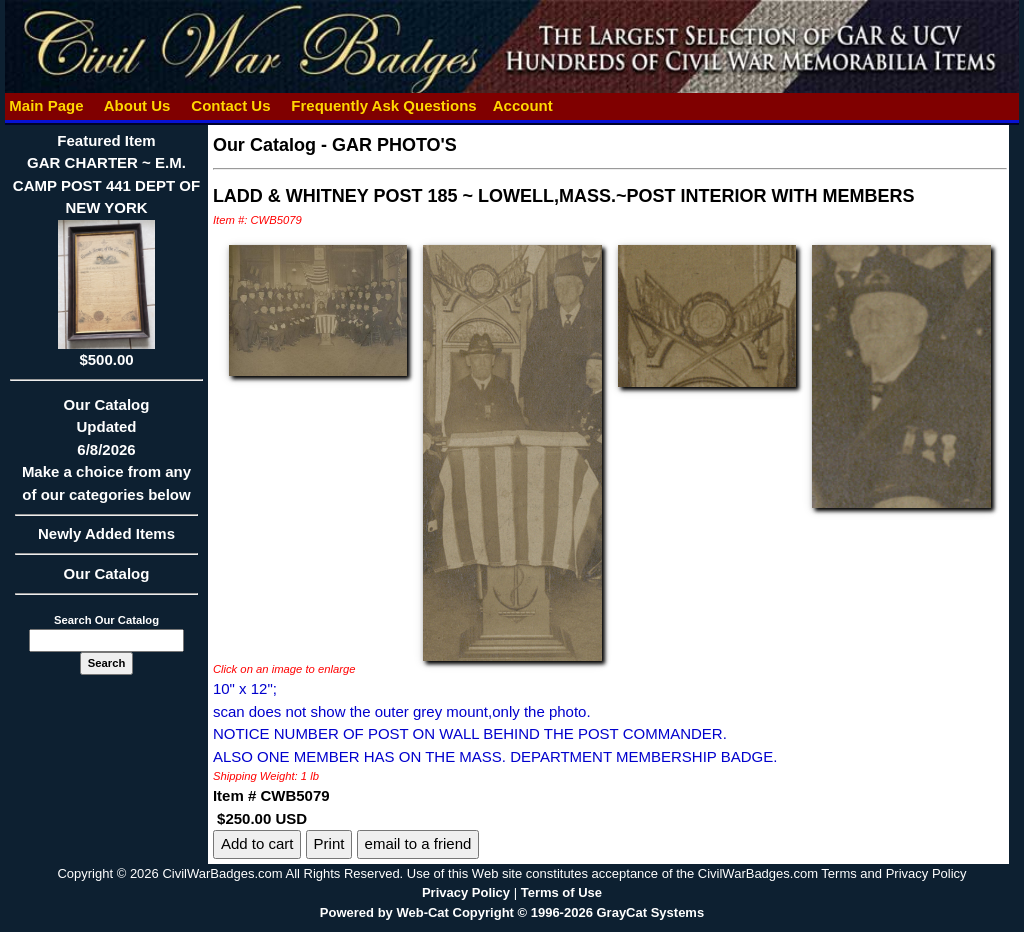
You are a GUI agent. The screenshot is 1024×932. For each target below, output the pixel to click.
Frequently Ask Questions (384, 105)
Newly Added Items (106, 540)
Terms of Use (561, 892)
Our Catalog (107, 573)
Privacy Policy (466, 892)
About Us (137, 105)
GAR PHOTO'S (394, 145)
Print (329, 843)
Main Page (46, 105)
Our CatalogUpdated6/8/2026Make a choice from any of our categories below (106, 456)
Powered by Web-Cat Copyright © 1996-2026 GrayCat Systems (512, 912)
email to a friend (418, 843)
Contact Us (231, 105)
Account (523, 105)
